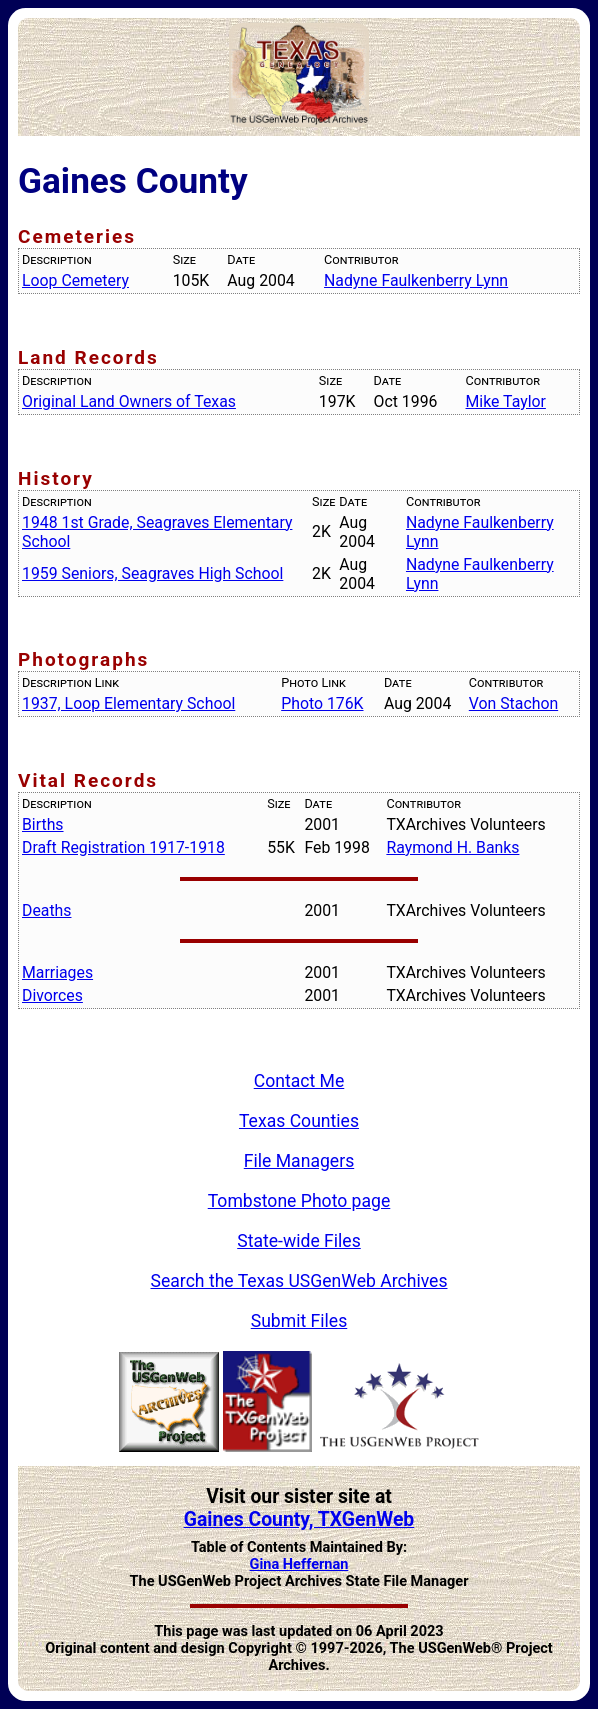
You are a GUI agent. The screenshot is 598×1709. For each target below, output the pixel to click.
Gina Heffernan (299, 1564)
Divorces (52, 995)
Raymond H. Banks (452, 847)
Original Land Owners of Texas (129, 401)
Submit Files (299, 1321)
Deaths (46, 910)
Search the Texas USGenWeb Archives (299, 1281)
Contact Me (299, 1081)
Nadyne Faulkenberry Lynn (416, 280)
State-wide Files (299, 1241)
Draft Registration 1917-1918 (123, 847)
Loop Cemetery (75, 280)
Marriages (57, 972)
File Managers (299, 1161)
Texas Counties (299, 1121)
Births (43, 824)
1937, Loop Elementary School (128, 703)
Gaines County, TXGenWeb (299, 1519)
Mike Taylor (506, 401)
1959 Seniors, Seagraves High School (152, 573)
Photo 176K (322, 703)
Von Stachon (513, 703)
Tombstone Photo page (299, 1201)
